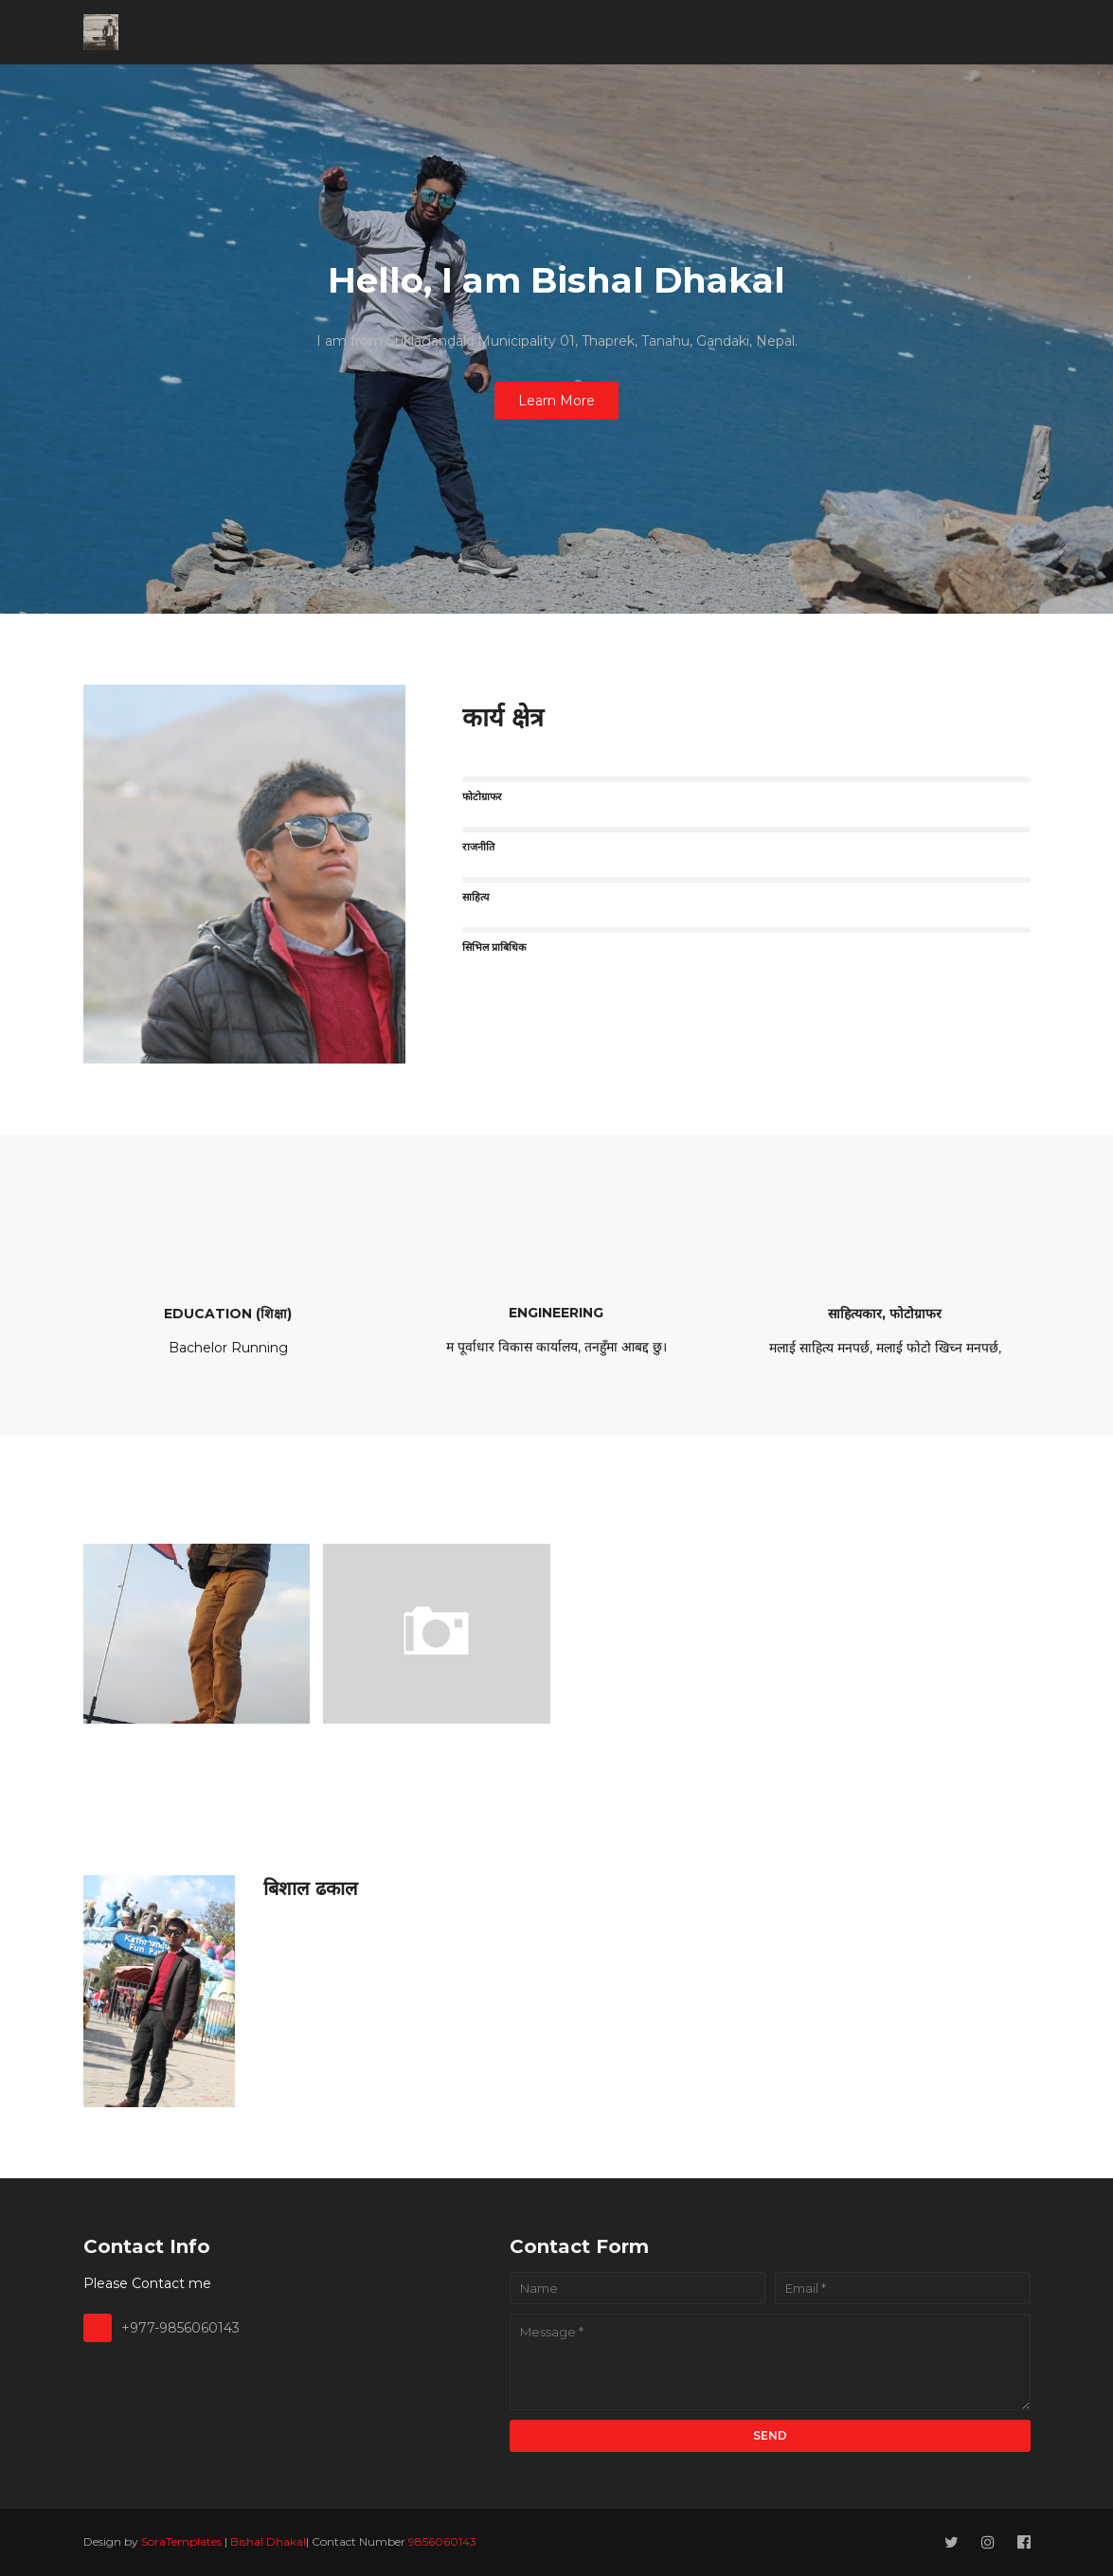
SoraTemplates (181, 2541)
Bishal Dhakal (268, 2541)
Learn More (556, 400)
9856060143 (442, 2541)
